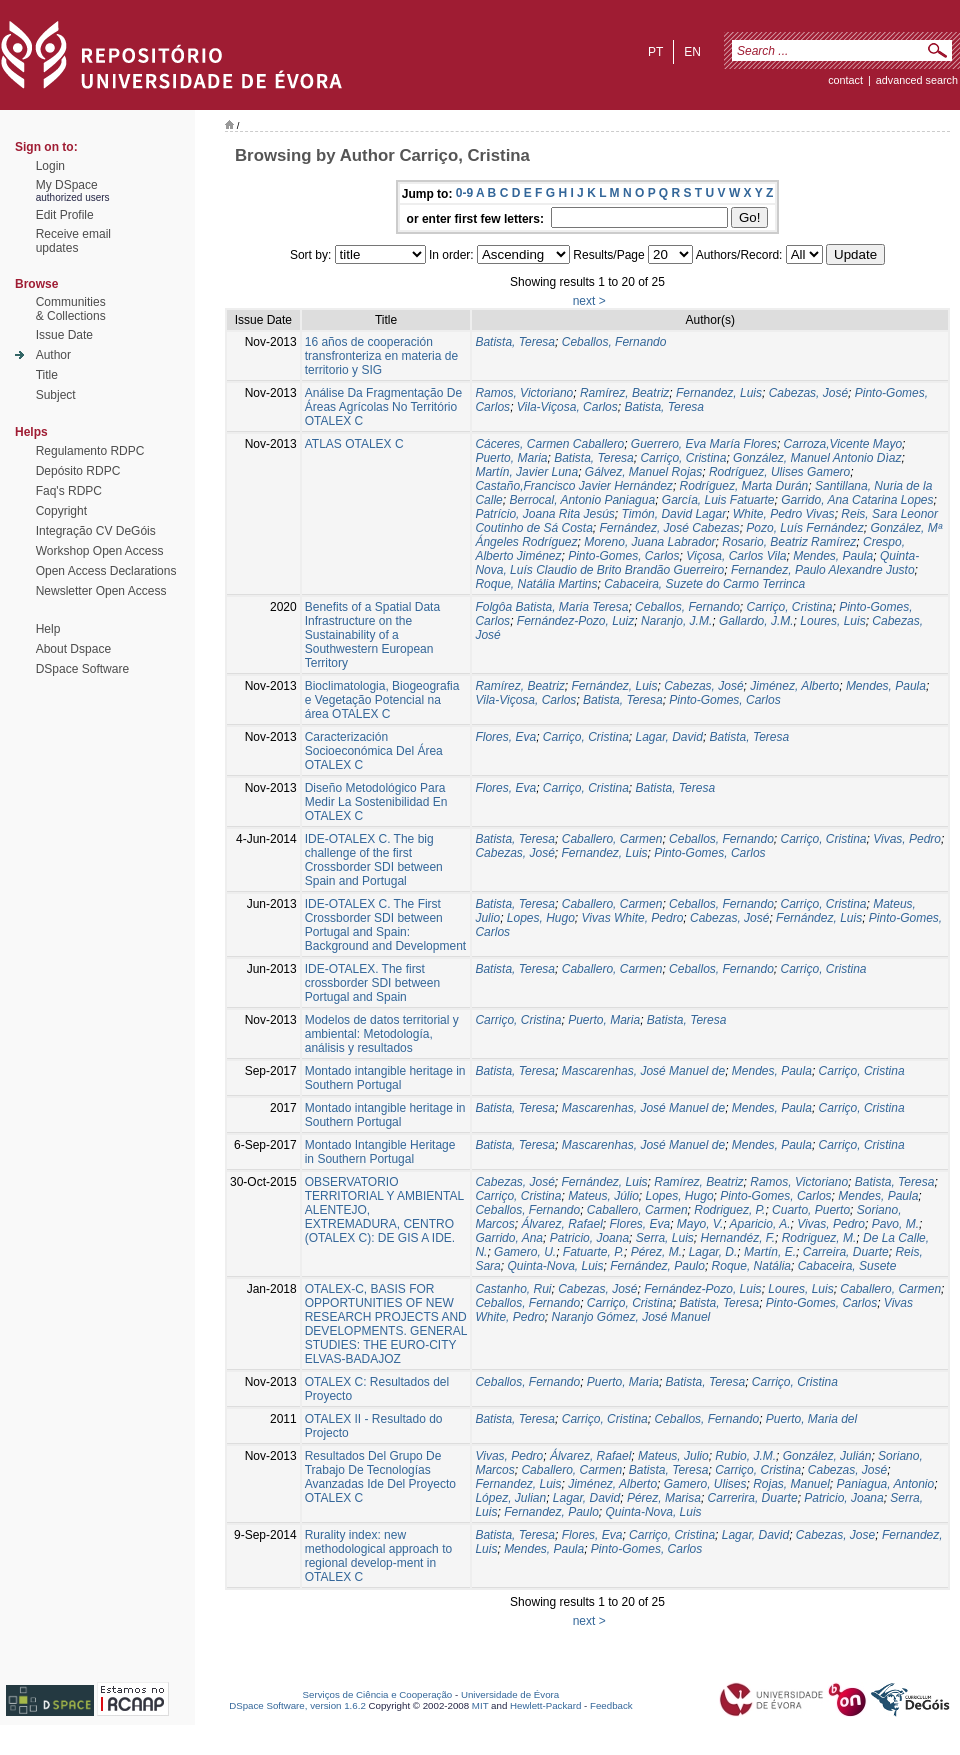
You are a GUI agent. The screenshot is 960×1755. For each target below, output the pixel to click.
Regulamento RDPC (90, 451)
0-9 (464, 193)
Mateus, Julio (673, 1456)
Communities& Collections (71, 309)
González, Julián (827, 1456)
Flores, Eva (505, 737)
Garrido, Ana (509, 1238)
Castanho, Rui (513, 1289)
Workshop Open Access (100, 551)
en (692, 52)
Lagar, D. (713, 1252)
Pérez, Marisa (664, 1498)
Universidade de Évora (510, 1694)
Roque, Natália (751, 1266)
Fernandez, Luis (719, 393)
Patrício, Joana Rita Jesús (544, 514)
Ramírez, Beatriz (624, 393)
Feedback (611, 1705)
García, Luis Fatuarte (718, 500)
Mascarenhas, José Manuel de (643, 1071)
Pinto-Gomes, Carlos (623, 556)
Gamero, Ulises (705, 1484)
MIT (480, 1705)
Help (48, 629)
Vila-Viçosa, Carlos (567, 407)
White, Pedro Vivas (784, 514)
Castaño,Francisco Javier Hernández (573, 486)
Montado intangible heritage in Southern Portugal (385, 1078)
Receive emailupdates (73, 241)
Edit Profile (65, 215)
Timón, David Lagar (674, 514)
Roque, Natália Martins (536, 584)
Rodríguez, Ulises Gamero (779, 472)
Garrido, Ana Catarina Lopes (857, 500)
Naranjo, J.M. (676, 621)
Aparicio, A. (760, 1224)
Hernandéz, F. (737, 1238)
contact (845, 80)
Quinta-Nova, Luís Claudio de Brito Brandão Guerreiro (697, 563)
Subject (56, 395)
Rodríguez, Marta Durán (744, 486)
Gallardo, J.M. (756, 621)
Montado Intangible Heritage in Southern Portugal (380, 1152)
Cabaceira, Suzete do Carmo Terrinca (704, 584)
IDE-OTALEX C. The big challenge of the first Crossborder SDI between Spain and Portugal (374, 860)
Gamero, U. (525, 1252)
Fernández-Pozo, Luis (702, 1289)
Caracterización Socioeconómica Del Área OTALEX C (374, 751)
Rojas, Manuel (791, 1484)
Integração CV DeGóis (96, 531)
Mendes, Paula (833, 556)
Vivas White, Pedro (633, 918)
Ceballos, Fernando (614, 342)
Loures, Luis (832, 621)
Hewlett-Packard (545, 1705)
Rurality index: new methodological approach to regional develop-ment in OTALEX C (378, 1556)
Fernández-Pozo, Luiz (575, 621)
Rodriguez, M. (819, 1238)
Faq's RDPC (69, 491)
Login (50, 166)
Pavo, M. (895, 1224)
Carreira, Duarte (846, 1252)
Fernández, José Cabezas (670, 528)
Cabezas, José (808, 393)
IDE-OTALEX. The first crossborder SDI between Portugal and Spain (372, 983)
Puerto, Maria (511, 458)
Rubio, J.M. (745, 1456)
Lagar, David (668, 737)
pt (655, 52)
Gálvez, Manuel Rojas (643, 472)
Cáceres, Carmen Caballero (549, 444)
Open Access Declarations (106, 571)
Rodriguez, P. (729, 1210)
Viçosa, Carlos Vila (736, 556)
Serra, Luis (665, 1238)
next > (589, 301)
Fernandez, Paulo (551, 1512)
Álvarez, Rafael (561, 1224)
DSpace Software (82, 669)
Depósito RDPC (78, 471)
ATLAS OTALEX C (354, 444)
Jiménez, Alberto (794, 686)
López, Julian (510, 1498)
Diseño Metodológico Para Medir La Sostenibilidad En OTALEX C (376, 802)
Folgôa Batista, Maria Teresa (551, 607)
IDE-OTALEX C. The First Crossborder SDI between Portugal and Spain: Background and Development (385, 925)
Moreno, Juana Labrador (649, 542)
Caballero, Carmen (612, 839)
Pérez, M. (656, 1252)
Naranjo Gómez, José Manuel (630, 1317)
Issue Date (64, 335)
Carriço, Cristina (683, 458)
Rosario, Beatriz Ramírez (789, 542)
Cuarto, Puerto (811, 1210)
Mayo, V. (700, 1224)
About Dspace (73, 649)
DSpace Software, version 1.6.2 (297, 1705)
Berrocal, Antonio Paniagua (582, 500)
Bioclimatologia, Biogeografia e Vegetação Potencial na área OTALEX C (382, 700)
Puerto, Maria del (811, 1419)
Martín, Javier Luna (526, 472)
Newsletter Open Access (101, 591)
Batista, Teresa (515, 342)
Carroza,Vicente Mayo (843, 444)
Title (47, 375)
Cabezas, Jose (835, 1535)
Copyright (61, 511)
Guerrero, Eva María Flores (704, 444)
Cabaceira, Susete (847, 1266)
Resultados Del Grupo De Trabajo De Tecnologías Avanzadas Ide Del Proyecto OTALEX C (380, 1477)
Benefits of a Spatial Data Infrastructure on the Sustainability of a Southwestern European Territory (372, 635)
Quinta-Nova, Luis (555, 1266)
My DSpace (67, 185)
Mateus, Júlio (603, 1196)
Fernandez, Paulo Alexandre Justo (823, 570)
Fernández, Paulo (657, 1266)
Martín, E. (770, 1252)
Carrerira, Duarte (753, 1498)
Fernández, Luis (614, 686)
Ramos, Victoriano (524, 393)
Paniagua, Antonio (886, 1484)
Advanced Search (917, 80)
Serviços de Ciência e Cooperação (378, 1694)
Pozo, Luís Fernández (804, 528)
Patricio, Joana (589, 1238)
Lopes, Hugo (541, 918)
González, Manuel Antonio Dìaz (817, 458)
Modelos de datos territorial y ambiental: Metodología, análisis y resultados (382, 1034)
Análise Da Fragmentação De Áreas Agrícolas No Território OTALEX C (383, 407)
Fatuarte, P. (593, 1252)
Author (53, 355)
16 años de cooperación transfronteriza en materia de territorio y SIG (381, 356)
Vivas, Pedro (907, 839)
